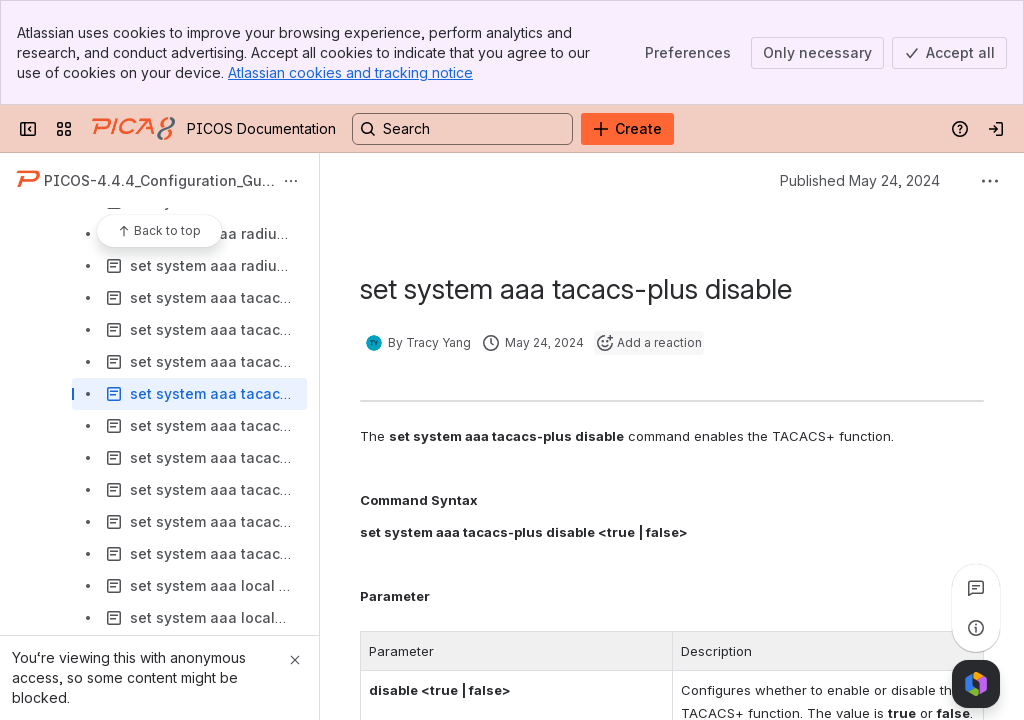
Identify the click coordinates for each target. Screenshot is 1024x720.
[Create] (627, 129)
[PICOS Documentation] (133, 129)
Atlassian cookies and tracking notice (350, 72)
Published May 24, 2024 (860, 180)
